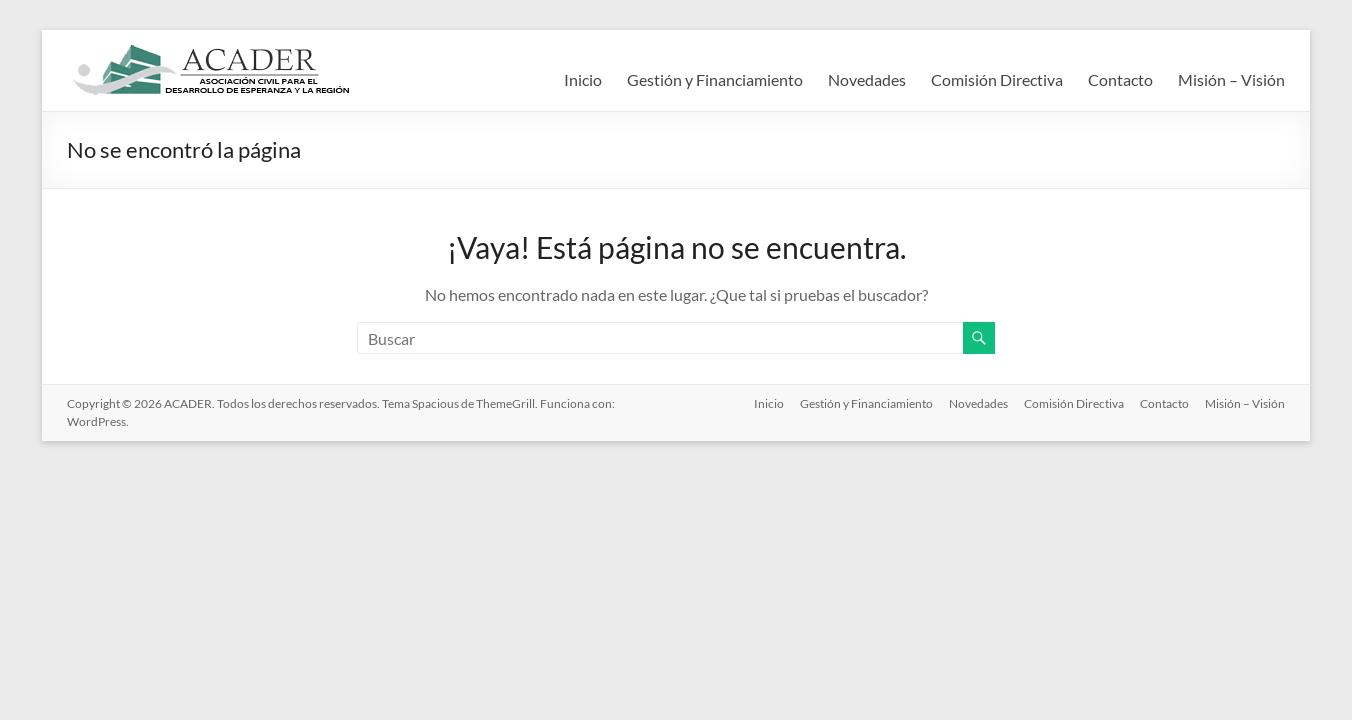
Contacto (1120, 79)
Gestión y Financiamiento (715, 79)
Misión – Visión (1231, 79)
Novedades (867, 79)
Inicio (583, 79)
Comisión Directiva (997, 79)
